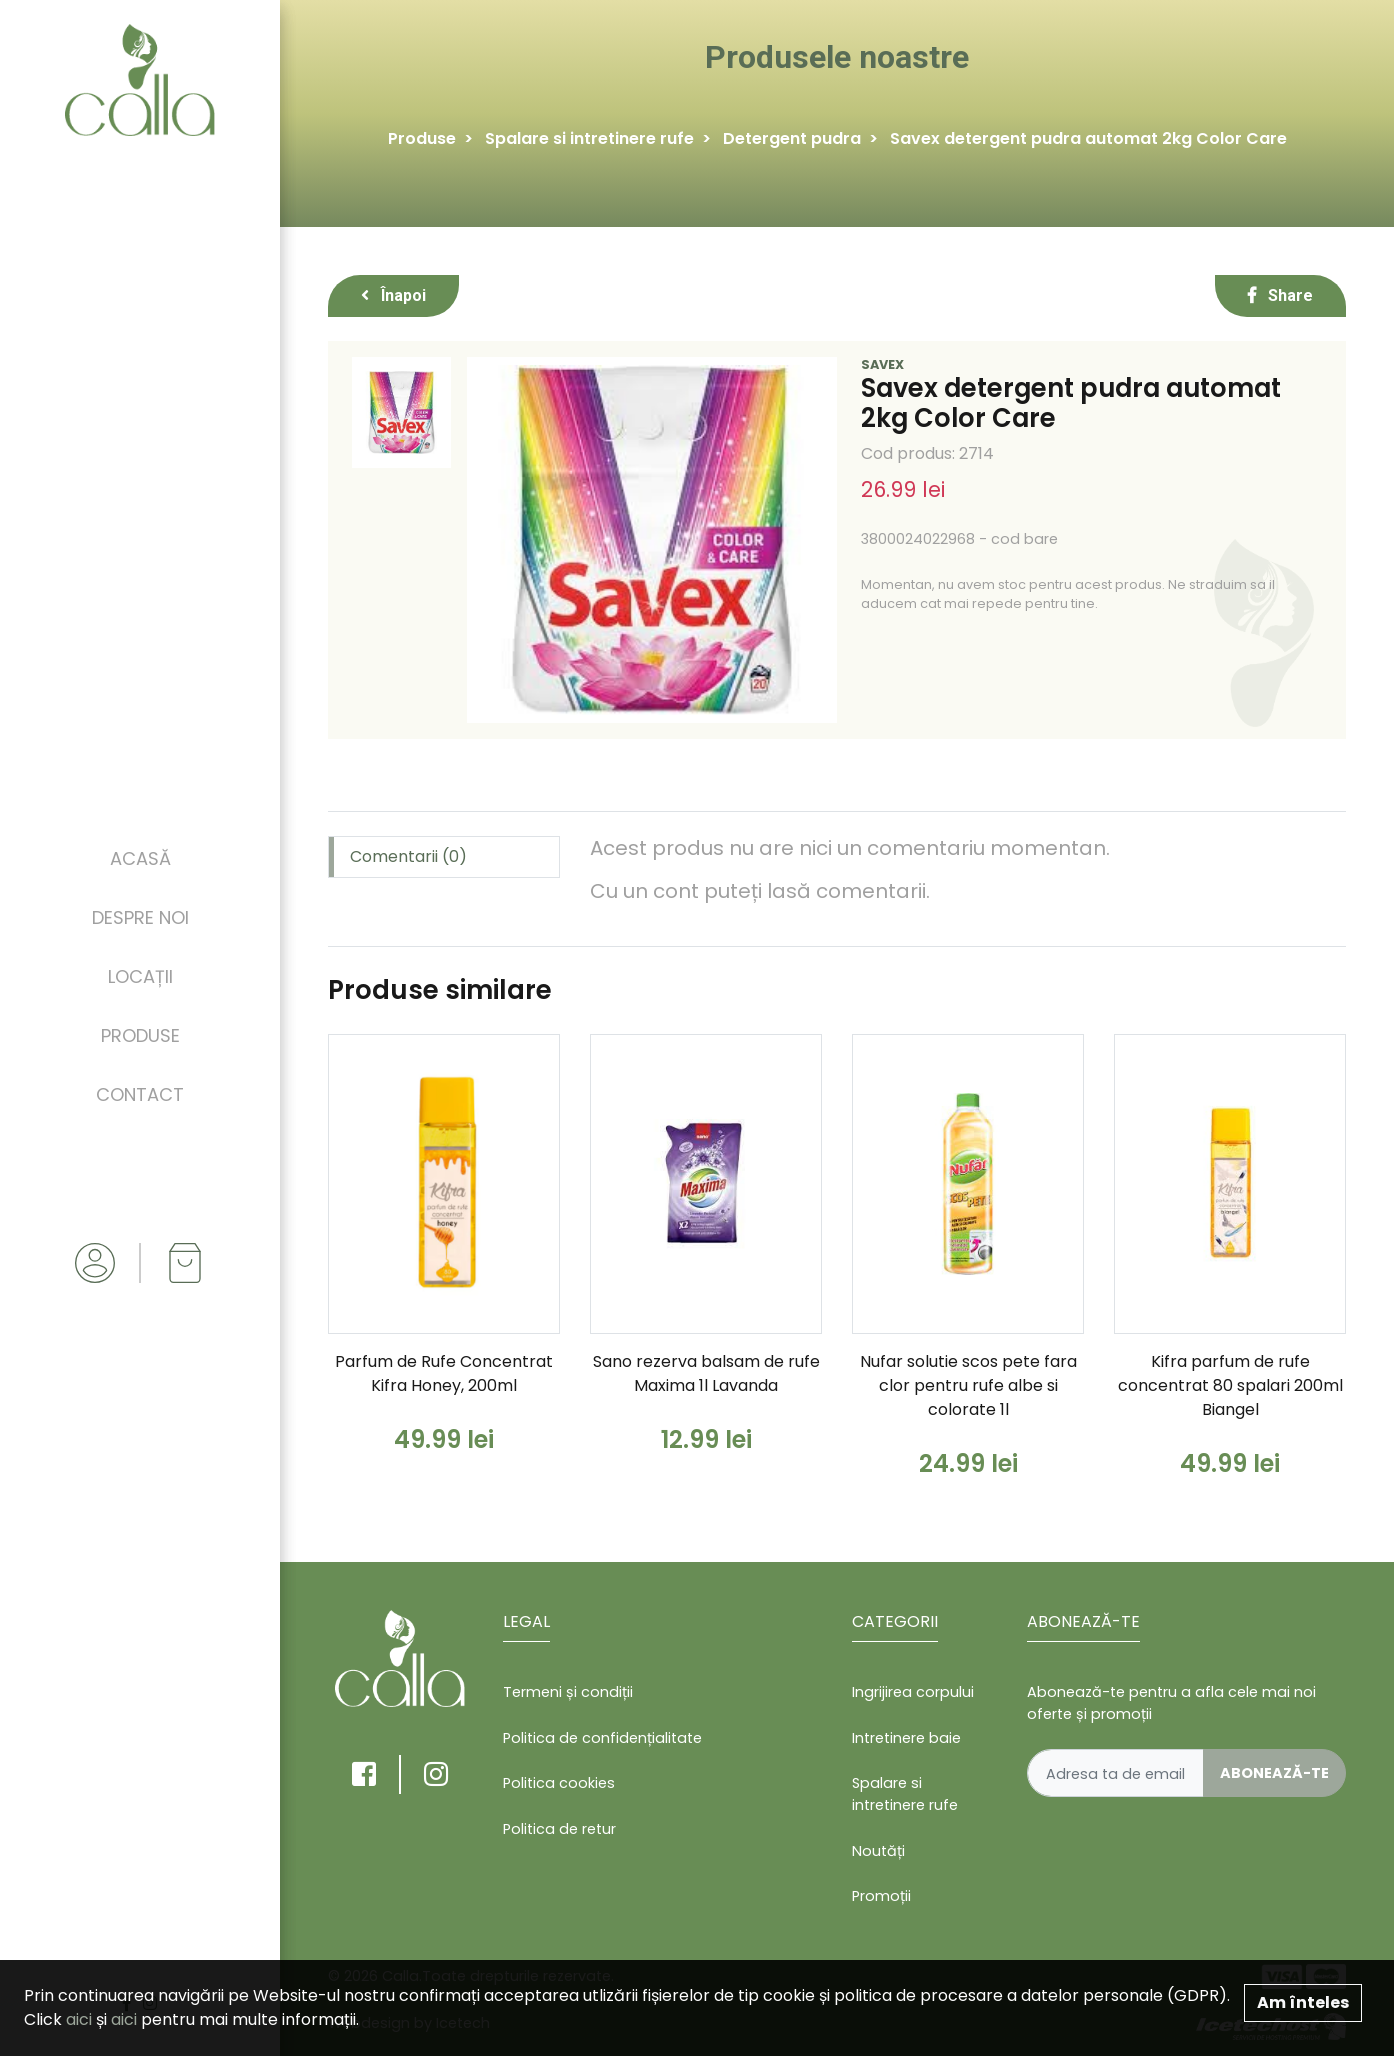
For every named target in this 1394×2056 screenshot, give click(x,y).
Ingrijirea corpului (913, 1692)
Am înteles (1303, 2002)
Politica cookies (559, 1783)
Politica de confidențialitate (602, 1738)
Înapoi (393, 295)
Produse (140, 1035)
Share (1280, 295)
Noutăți (878, 1851)
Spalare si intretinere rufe (589, 138)
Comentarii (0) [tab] (408, 856)
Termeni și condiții (568, 1692)
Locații (140, 976)
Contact (140, 1094)
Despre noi (140, 917)
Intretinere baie (906, 1738)
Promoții (881, 1896)
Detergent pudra (792, 138)
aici (79, 2019)
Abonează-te (1274, 1773)
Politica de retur (559, 1829)
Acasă (140, 858)
